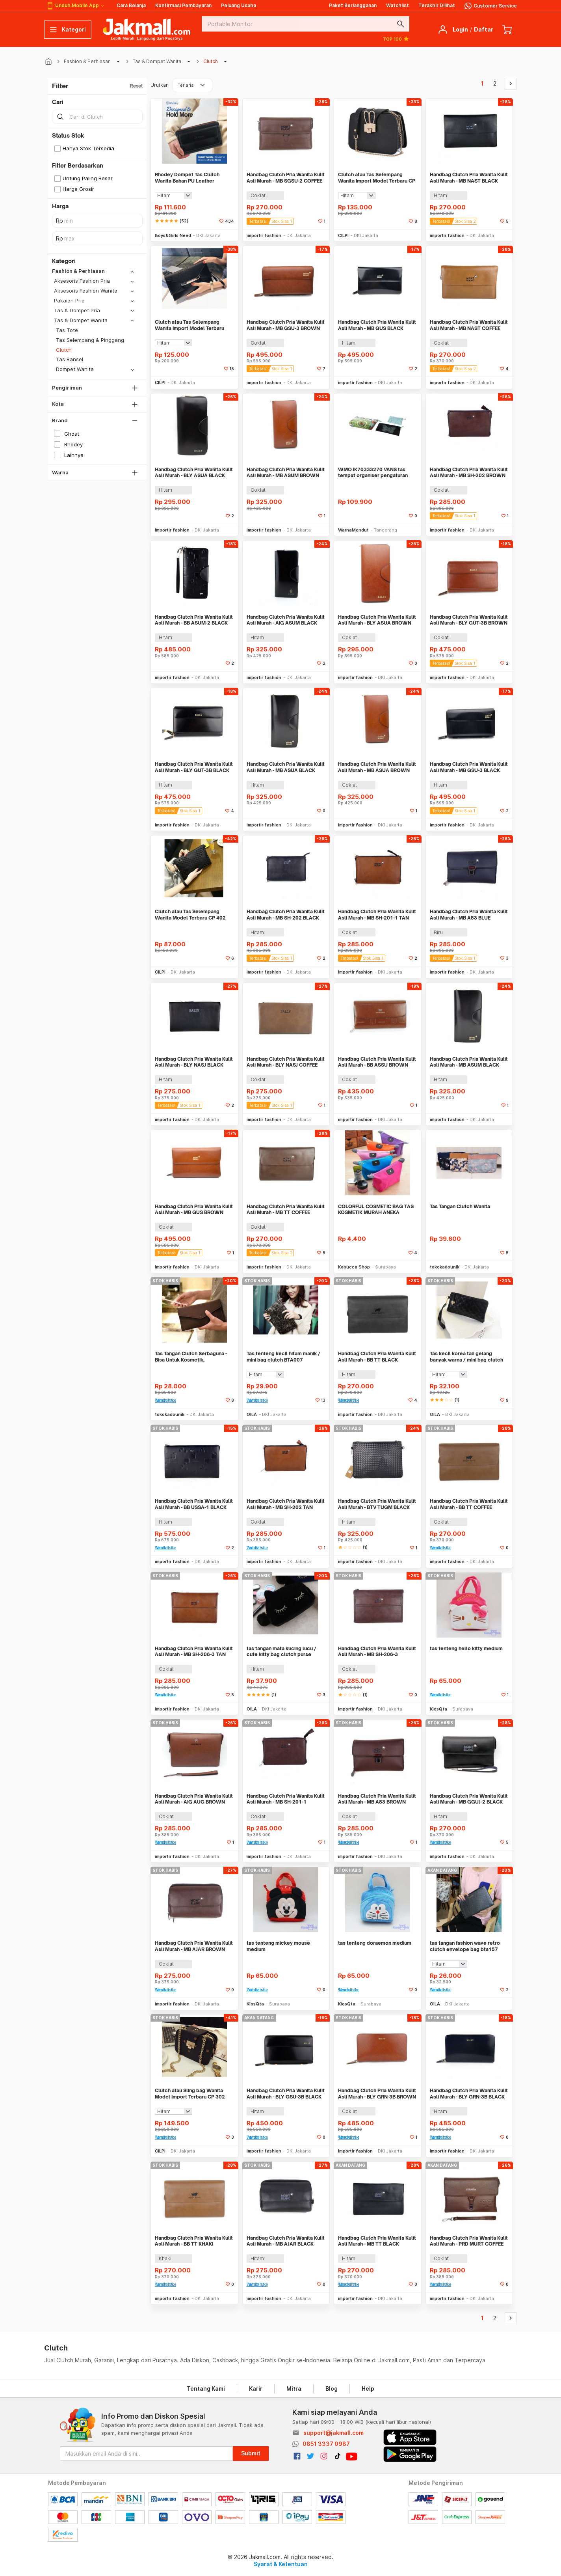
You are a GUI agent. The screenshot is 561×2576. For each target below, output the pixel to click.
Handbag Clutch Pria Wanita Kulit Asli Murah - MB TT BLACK (377, 2241)
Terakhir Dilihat (436, 5)
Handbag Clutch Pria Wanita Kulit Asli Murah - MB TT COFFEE (286, 1209)
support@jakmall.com (333, 2432)
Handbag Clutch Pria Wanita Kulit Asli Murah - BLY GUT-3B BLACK (194, 767)
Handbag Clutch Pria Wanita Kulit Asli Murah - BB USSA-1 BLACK (194, 1504)
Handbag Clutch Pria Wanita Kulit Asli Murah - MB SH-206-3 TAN (194, 1651)
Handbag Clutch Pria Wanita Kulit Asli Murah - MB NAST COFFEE (469, 325)
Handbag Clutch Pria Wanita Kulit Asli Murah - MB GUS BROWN (194, 1209)
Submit (250, 2453)
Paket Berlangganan (353, 5)
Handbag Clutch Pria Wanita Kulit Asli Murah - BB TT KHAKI (194, 2241)
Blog (331, 2388)
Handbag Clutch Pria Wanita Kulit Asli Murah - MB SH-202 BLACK (286, 914)
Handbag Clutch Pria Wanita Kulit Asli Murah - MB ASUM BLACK (469, 1062)
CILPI (343, 235)
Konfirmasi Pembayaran (183, 5)
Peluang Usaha (238, 5)
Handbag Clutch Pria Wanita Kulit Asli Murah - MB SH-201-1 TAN (377, 914)
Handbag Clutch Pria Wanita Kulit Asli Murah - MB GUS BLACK (377, 325)
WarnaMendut (353, 530)
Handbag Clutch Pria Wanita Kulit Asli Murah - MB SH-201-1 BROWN (286, 1799)
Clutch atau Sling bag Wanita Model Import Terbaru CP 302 (190, 2093)
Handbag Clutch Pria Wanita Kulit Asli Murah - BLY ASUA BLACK (194, 472)
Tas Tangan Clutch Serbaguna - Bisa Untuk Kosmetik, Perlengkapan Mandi (191, 1356)
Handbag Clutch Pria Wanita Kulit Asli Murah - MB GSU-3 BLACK (469, 767)
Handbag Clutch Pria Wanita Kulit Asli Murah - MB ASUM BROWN (286, 472)
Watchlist (397, 5)
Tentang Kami (206, 2388)
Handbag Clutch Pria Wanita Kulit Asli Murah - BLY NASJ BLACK (194, 1062)
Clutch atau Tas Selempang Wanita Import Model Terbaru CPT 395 (189, 325)
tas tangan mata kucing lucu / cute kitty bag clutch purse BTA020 (281, 1651)
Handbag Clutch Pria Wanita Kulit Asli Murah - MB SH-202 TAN (286, 1504)
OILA (252, 1414)
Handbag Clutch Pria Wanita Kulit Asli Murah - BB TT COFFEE (469, 1504)
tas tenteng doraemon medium (374, 1943)
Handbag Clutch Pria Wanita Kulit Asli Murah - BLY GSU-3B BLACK (286, 2093)
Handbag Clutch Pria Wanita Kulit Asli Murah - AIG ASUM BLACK (286, 620)
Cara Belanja (131, 5)
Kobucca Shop (354, 1267)
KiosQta (438, 1709)
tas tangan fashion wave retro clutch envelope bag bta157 (465, 1946)
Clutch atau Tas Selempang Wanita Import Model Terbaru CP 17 (376, 178)
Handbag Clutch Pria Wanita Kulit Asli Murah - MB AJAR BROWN (194, 1946)
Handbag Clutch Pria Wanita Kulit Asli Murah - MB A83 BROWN (377, 1799)
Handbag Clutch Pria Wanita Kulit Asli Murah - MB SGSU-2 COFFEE (286, 178)
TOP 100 (396, 38)
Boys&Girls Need (173, 235)
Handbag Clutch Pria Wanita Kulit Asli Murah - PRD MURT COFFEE (469, 2241)
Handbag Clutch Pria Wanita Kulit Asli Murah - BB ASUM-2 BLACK (194, 620)
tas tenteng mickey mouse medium (278, 1946)
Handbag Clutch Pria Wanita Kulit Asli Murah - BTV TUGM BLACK (377, 1504)
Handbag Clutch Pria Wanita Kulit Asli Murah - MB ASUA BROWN (377, 767)
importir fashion (264, 235)
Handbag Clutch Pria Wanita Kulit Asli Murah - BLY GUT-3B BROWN (469, 620)
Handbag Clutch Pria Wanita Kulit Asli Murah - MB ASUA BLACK (286, 767)
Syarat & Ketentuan (281, 2564)
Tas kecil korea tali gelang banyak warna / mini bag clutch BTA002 (466, 1356)
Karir (255, 2388)
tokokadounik (444, 1267)
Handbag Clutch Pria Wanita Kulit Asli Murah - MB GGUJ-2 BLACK (469, 1799)
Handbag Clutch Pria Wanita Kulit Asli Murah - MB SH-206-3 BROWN (377, 1651)
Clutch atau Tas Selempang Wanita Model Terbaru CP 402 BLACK (190, 914)
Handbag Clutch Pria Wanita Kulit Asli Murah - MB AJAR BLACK (286, 2241)
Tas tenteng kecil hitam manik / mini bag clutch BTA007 (283, 1356)
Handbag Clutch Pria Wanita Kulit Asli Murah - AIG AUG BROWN (194, 1799)
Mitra (293, 2388)
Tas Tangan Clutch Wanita (460, 1206)
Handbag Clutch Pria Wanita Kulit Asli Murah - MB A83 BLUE (469, 914)
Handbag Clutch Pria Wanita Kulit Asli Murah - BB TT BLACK (377, 1356)
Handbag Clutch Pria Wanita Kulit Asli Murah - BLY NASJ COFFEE (286, 1062)
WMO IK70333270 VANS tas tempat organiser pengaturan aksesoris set (373, 472)
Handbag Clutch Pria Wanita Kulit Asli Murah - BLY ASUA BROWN (377, 620)
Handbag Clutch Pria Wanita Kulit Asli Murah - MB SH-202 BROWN (469, 472)
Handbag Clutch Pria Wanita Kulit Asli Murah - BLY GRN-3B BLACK (469, 2093)
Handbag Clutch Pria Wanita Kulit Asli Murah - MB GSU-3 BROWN (286, 325)
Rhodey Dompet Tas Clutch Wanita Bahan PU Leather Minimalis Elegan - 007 (187, 178)
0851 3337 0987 (326, 2443)
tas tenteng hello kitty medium (466, 1648)
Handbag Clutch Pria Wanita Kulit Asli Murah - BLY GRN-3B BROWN (377, 2093)
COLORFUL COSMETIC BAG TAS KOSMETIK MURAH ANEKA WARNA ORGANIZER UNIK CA (376, 1209)
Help (368, 2388)
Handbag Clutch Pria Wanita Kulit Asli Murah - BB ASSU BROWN (377, 1062)
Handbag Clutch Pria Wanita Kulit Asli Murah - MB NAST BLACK (469, 178)
